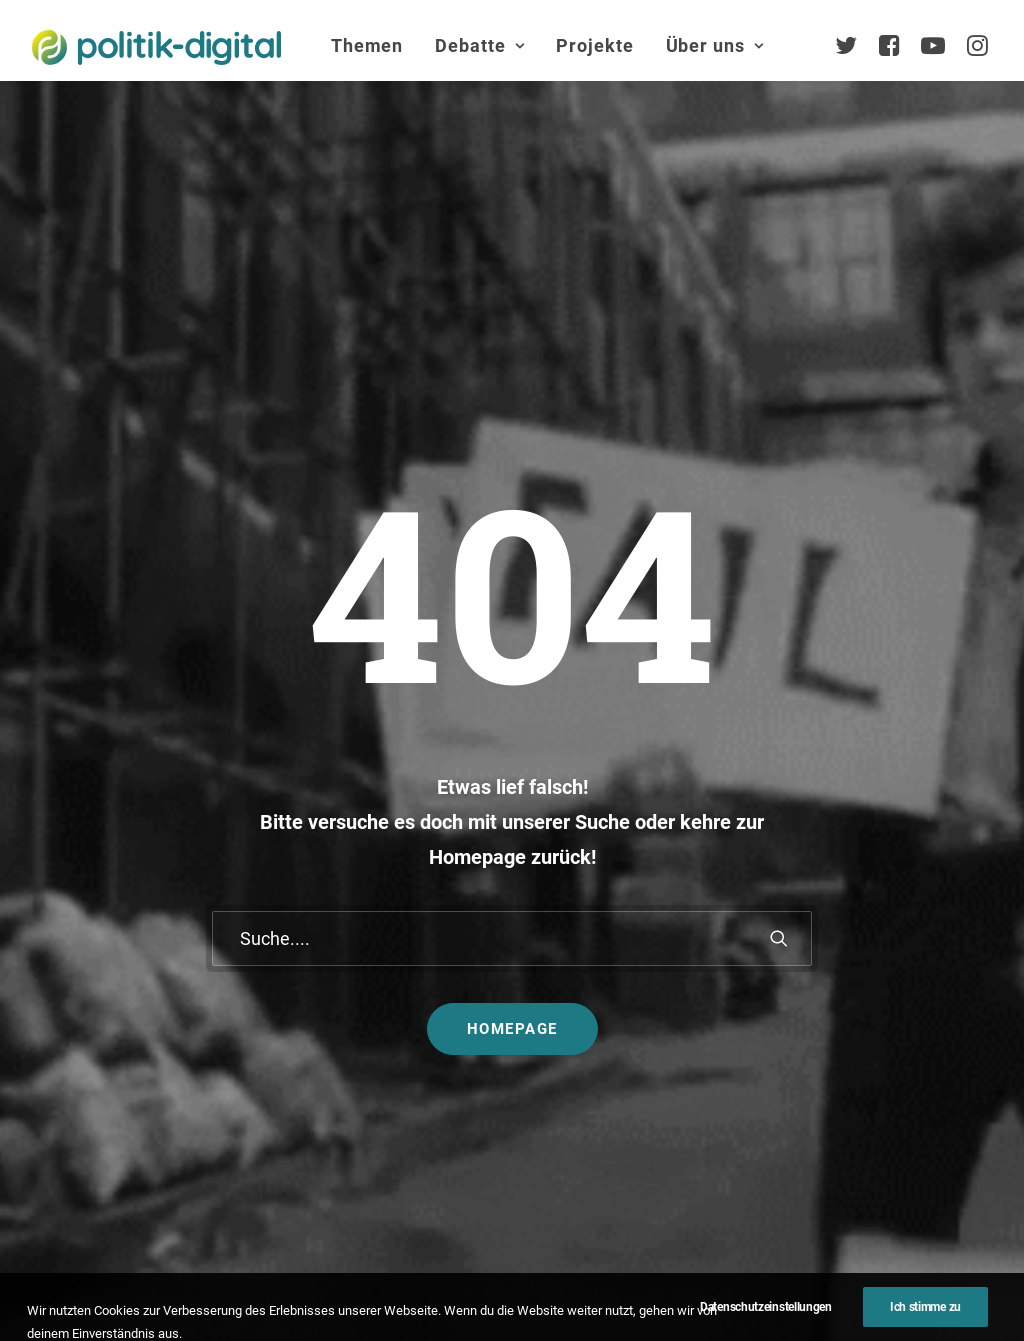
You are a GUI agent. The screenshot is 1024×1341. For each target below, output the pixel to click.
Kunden (730, 1026)
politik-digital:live (416, 940)
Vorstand (925, 1071)
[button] (779, 628)
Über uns (715, 45)
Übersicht (926, 914)
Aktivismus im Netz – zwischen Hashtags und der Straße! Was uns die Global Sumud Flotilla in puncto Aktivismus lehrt (596, 1027)
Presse (512, 1294)
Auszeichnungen (951, 1166)
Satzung (922, 1103)
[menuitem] (367, 46)
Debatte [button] (479, 45)
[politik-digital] (156, 47)
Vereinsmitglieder (954, 1008)
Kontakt (362, 1275)
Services (922, 945)
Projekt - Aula (749, 994)
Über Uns (915, 850)
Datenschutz (577, 1275)
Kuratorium (932, 1040)
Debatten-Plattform (770, 909)
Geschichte (932, 1134)
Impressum (461, 1275)
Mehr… (556, 1125)
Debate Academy (417, 909)
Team (913, 977)
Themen (367, 45)
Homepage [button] (512, 718)
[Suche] (512, 627)
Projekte (594, 45)
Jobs (671, 1275)
